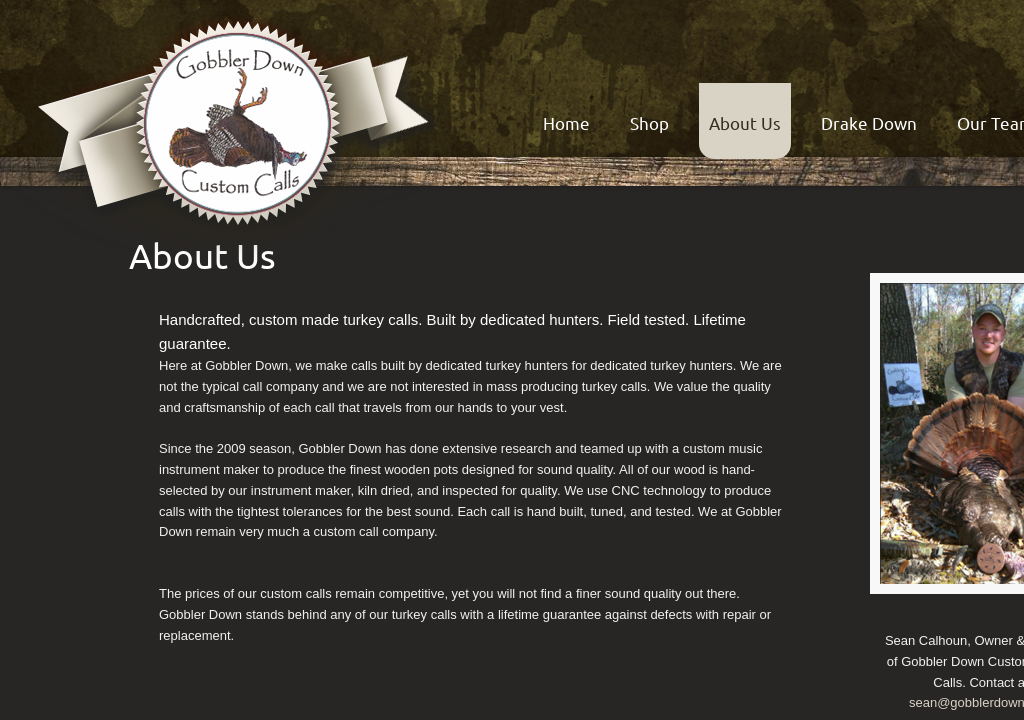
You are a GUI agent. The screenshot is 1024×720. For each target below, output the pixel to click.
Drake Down (869, 122)
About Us (745, 122)
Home (566, 122)
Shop (649, 122)
